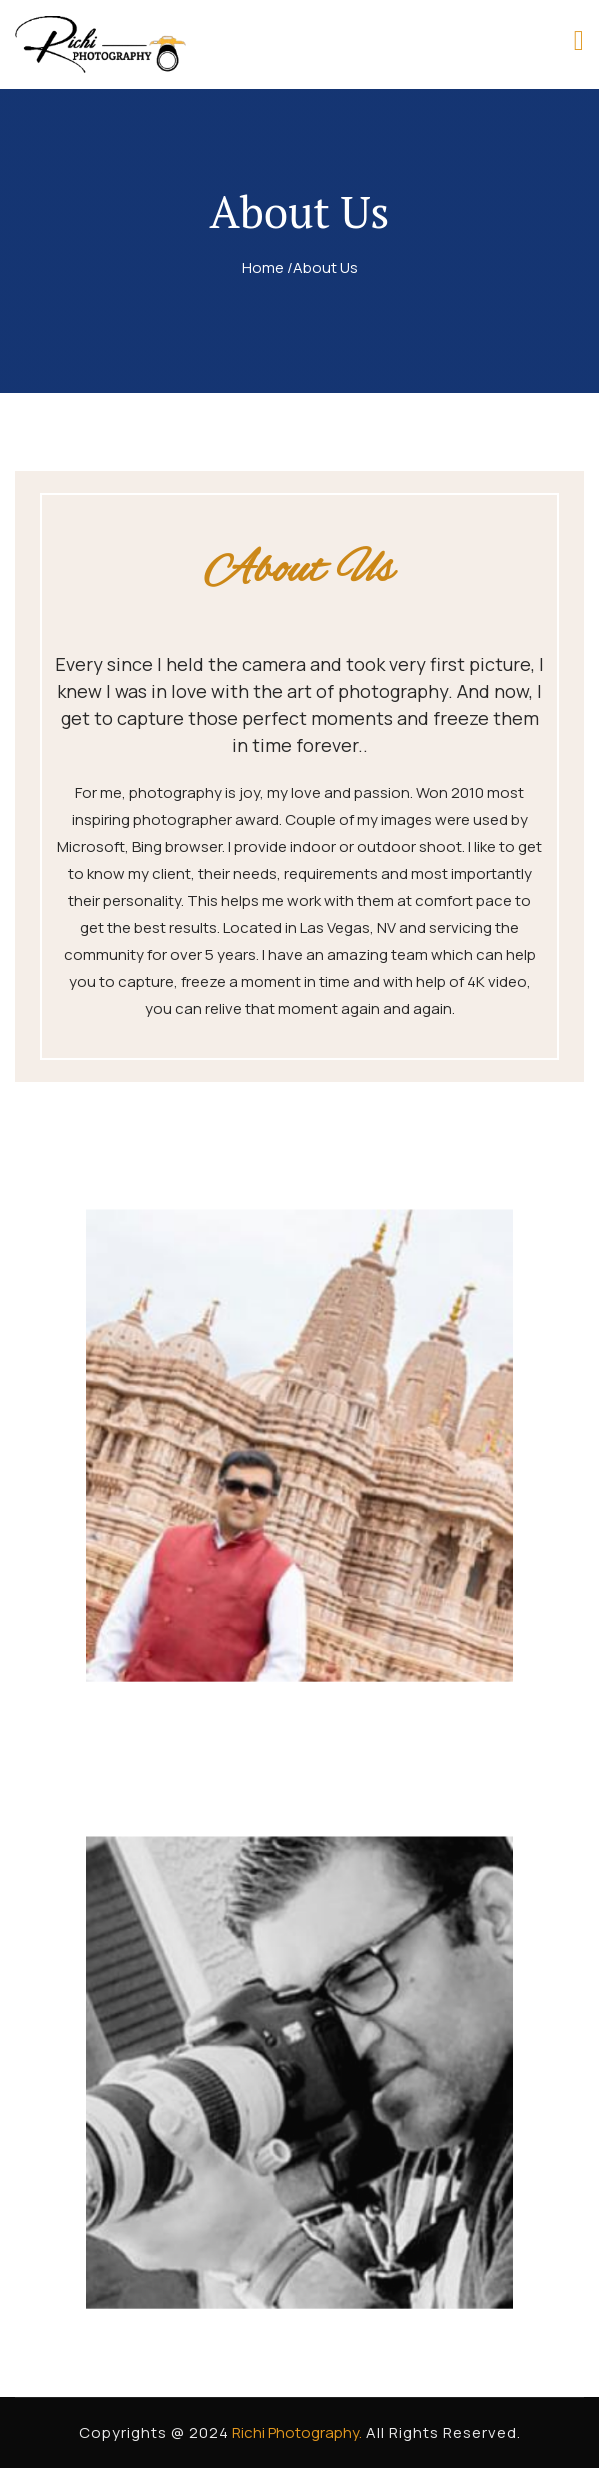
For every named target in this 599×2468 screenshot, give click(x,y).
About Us (325, 267)
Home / (267, 267)
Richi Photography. (295, 2432)
